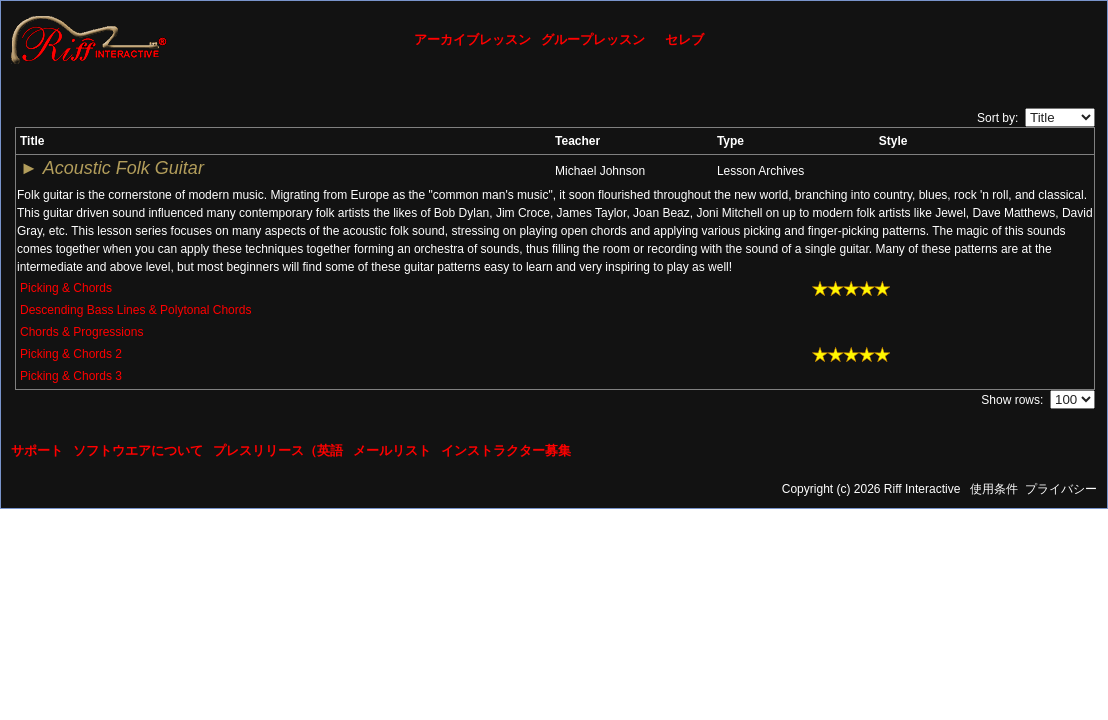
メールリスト (392, 450)
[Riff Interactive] (89, 39)
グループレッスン (593, 39)
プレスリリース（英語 (278, 450)
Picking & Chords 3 (71, 376)
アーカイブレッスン (472, 39)
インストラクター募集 (506, 450)
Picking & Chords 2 (71, 354)
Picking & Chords (66, 288)
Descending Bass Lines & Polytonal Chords (135, 310)
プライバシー (1061, 489)
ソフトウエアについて (138, 450)
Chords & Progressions (81, 332)
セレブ (684, 39)
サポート (37, 450)
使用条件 (994, 489)
